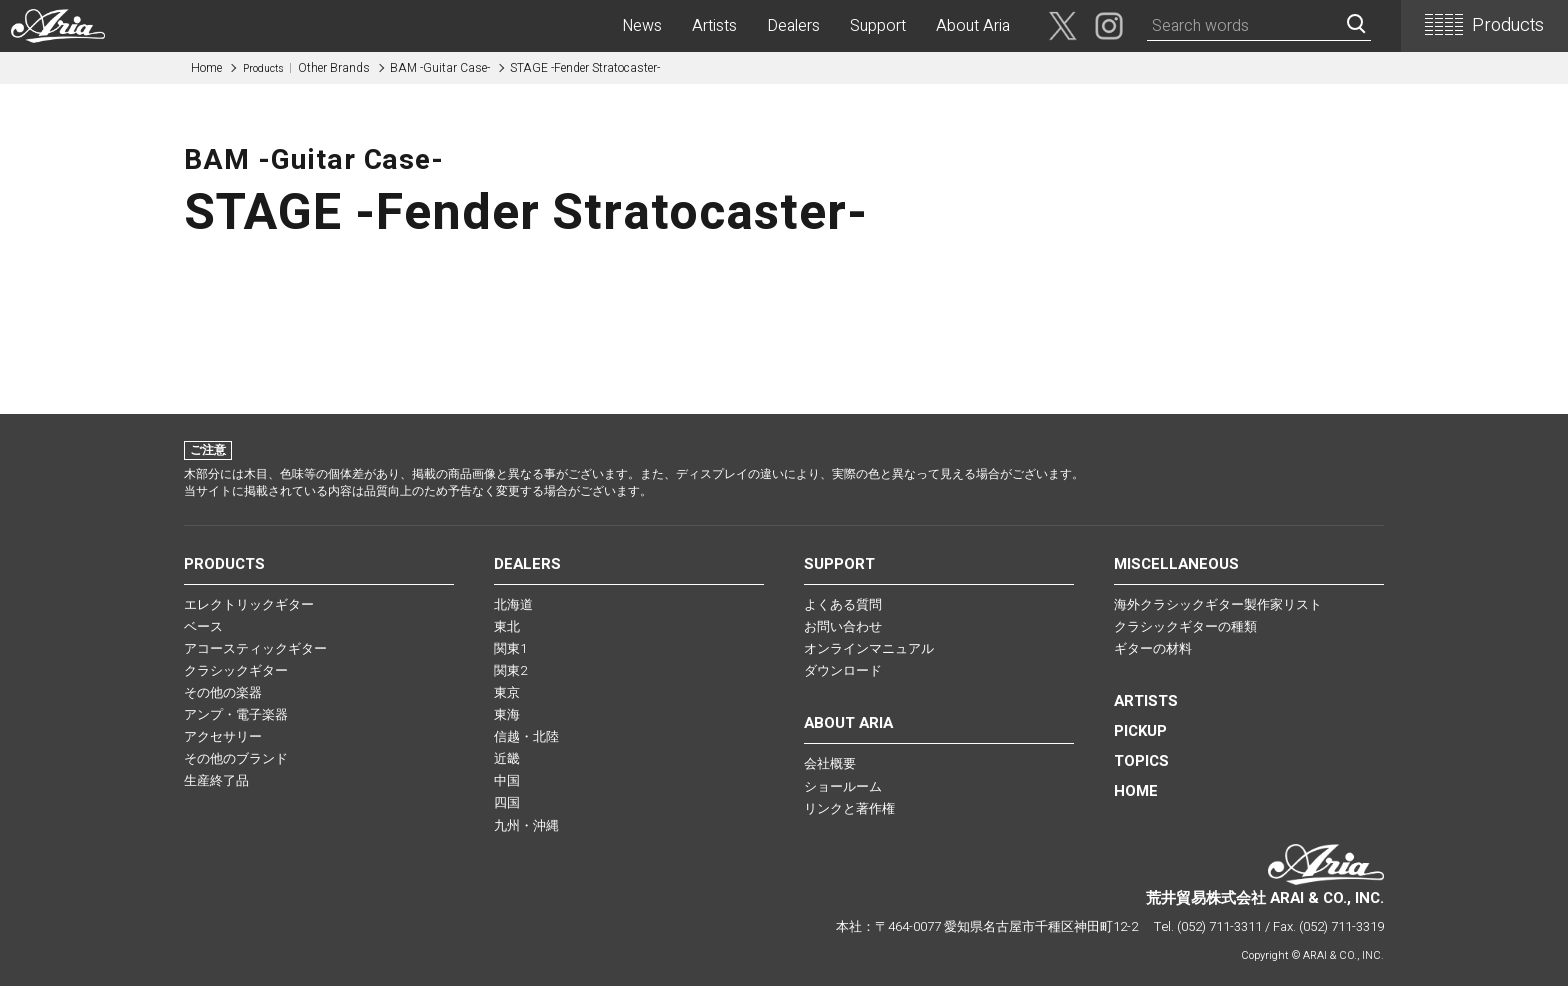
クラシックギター (236, 670)
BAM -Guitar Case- (440, 68)
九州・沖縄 (526, 825)
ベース (203, 626)
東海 (507, 714)
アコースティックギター (255, 648)
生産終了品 (216, 780)
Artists (714, 26)
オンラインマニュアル (869, 648)
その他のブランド (236, 758)
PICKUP (1140, 731)
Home (206, 68)
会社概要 (830, 763)
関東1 (510, 648)
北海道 (513, 604)
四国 (507, 802)
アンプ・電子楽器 (236, 714)
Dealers (793, 26)
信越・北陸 (526, 736)
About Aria (973, 26)
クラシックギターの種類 (1185, 626)
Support (878, 26)
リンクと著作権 (849, 808)
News (642, 26)
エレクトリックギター (249, 604)
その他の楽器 (223, 692)
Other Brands (306, 68)
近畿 (507, 758)
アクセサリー (223, 736)
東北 (507, 626)
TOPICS (1141, 761)
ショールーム (843, 786)
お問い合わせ (843, 626)
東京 (507, 692)
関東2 (510, 670)
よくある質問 (843, 604)
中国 (507, 780)
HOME (1136, 791)
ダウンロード (843, 670)
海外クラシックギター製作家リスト (1218, 604)
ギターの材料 (1153, 648)
